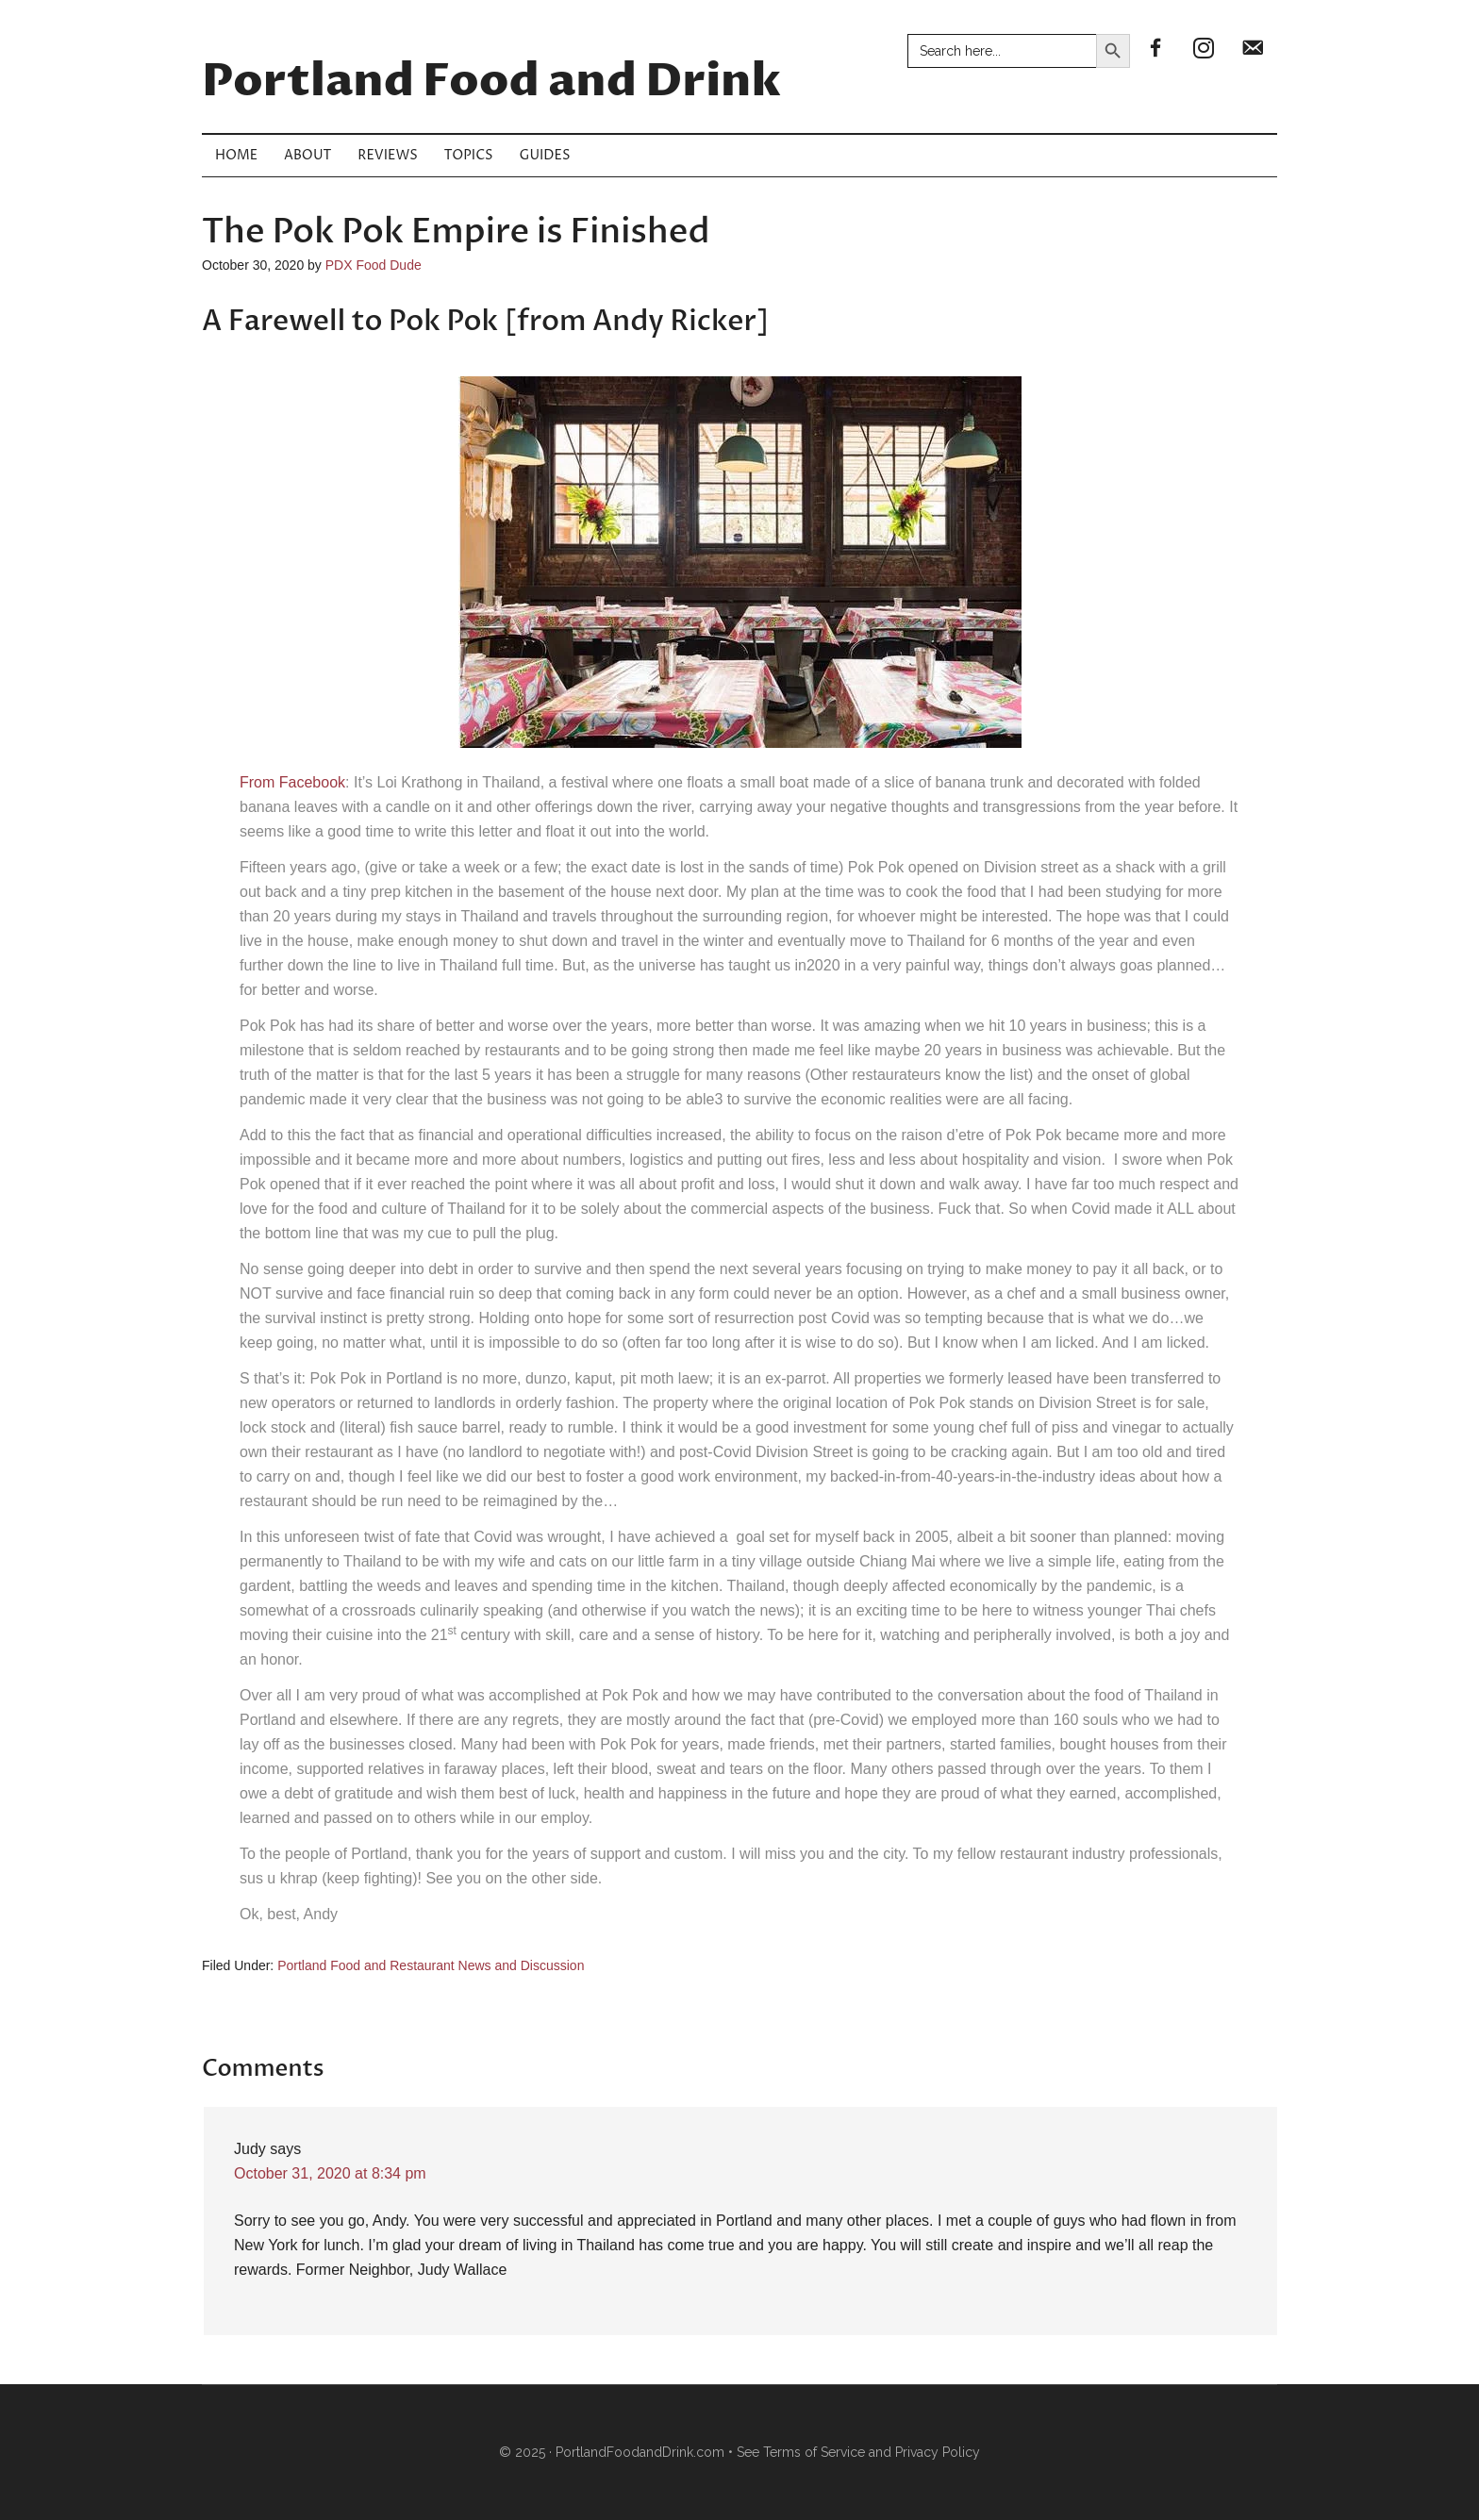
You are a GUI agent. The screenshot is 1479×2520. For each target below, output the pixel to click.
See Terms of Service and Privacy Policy (858, 2452)
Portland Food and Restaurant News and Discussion (430, 1965)
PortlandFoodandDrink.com (640, 2452)
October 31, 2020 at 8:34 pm (330, 2173)
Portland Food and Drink (491, 82)
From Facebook (292, 782)
